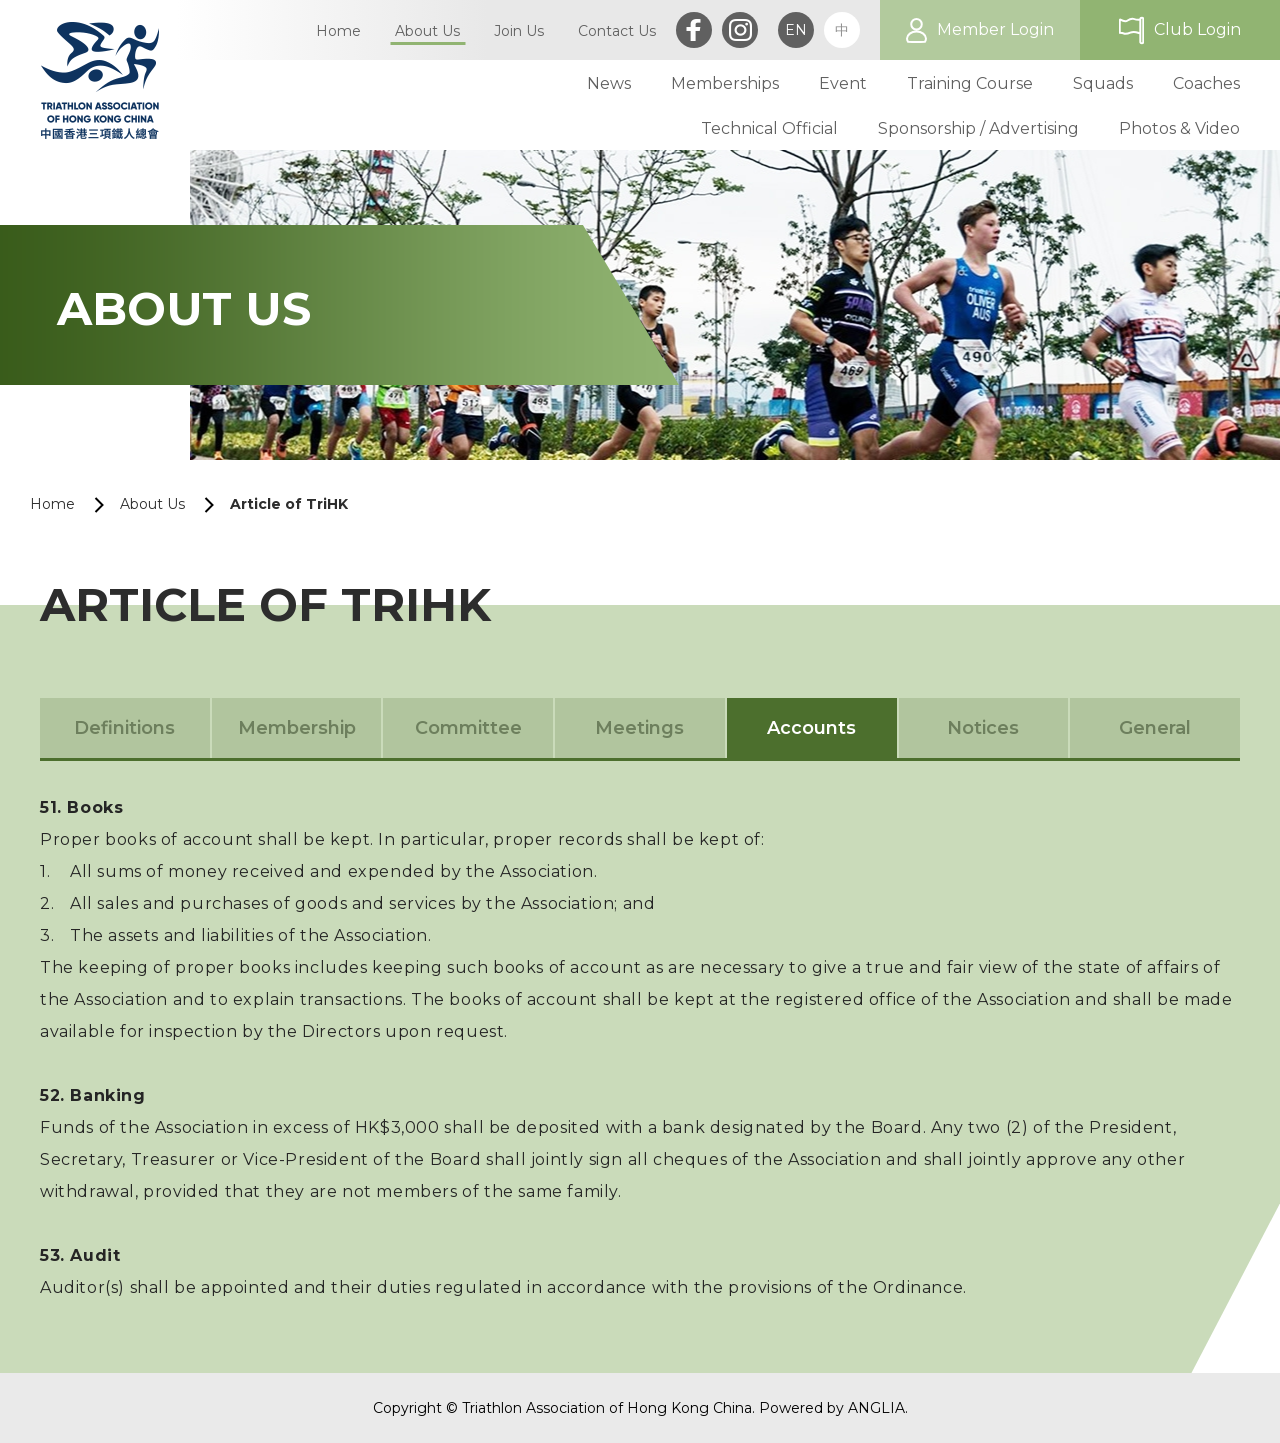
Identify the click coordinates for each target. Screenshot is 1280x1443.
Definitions (124, 728)
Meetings (639, 728)
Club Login (1197, 29)
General (1155, 728)
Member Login (995, 29)
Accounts (811, 728)
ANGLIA (876, 1408)
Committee (468, 728)
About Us (152, 504)
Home (52, 504)
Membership (297, 728)
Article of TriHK (289, 504)
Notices (983, 728)
